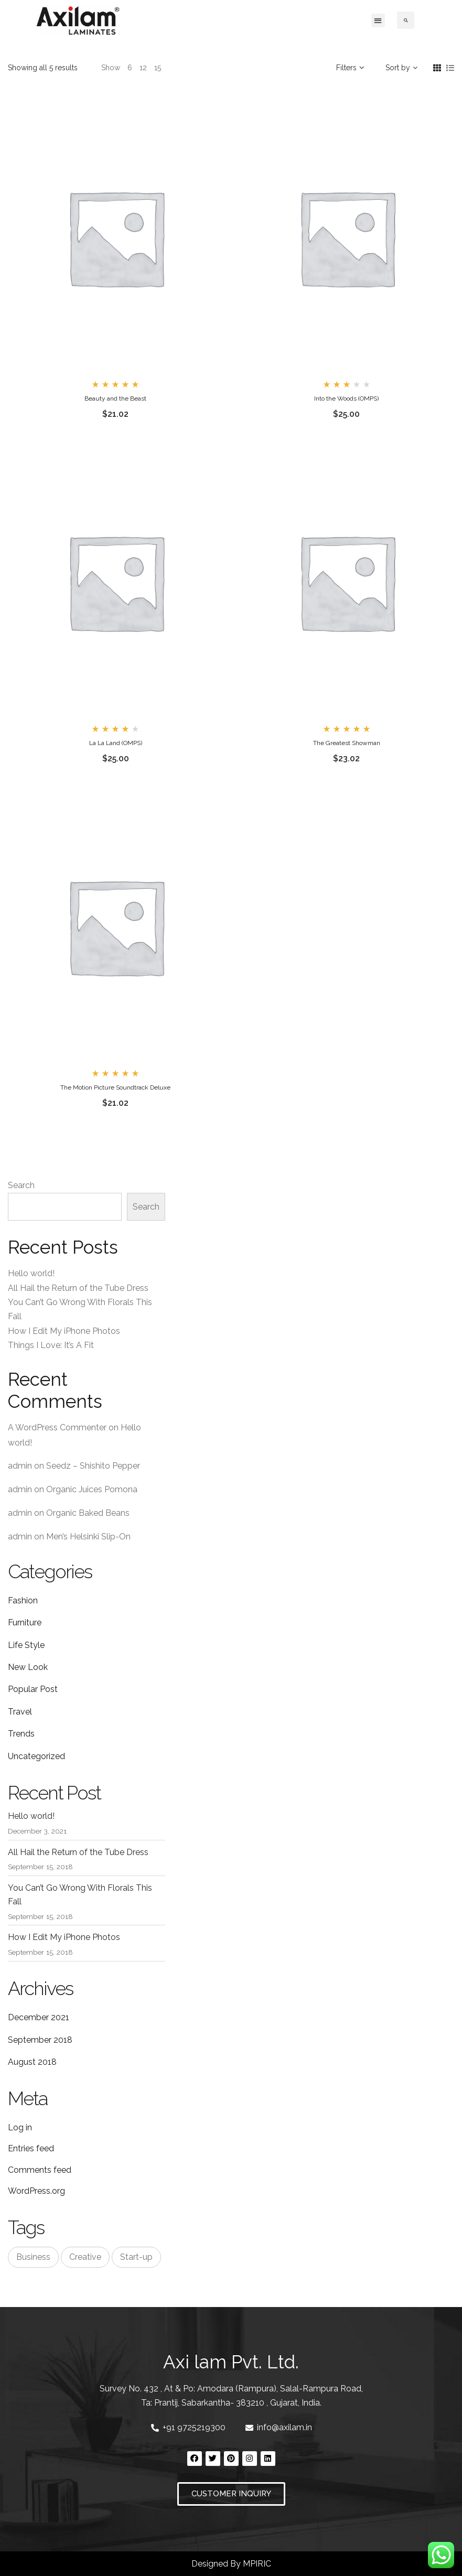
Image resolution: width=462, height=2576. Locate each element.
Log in (20, 2127)
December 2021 (38, 2017)
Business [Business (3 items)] (33, 2257)
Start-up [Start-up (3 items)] (136, 2257)
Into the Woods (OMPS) (346, 398)
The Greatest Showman (346, 743)
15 (157, 67)
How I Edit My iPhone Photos (64, 1331)
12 (143, 67)
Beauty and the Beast (115, 398)
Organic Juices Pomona (91, 1489)
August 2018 (32, 2062)
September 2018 (40, 2040)
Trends (21, 1734)
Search (21, 1185)
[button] (378, 20)
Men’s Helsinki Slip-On (88, 1537)
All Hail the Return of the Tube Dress (78, 1288)
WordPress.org (36, 2191)
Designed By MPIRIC (231, 2564)
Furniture (24, 1622)
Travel (20, 1712)
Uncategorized (36, 1756)
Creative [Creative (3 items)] (85, 2257)
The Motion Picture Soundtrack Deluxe (115, 1087)
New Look (28, 1667)
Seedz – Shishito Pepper (93, 1466)
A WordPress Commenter (57, 1427)
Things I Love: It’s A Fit (51, 1345)
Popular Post (33, 1689)
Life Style (26, 1645)
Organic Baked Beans (88, 1513)
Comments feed (39, 2170)
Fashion (23, 1600)
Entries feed (31, 2148)
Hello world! (31, 1273)
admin (20, 1466)
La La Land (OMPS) (115, 743)
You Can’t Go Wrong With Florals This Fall (80, 1894)
